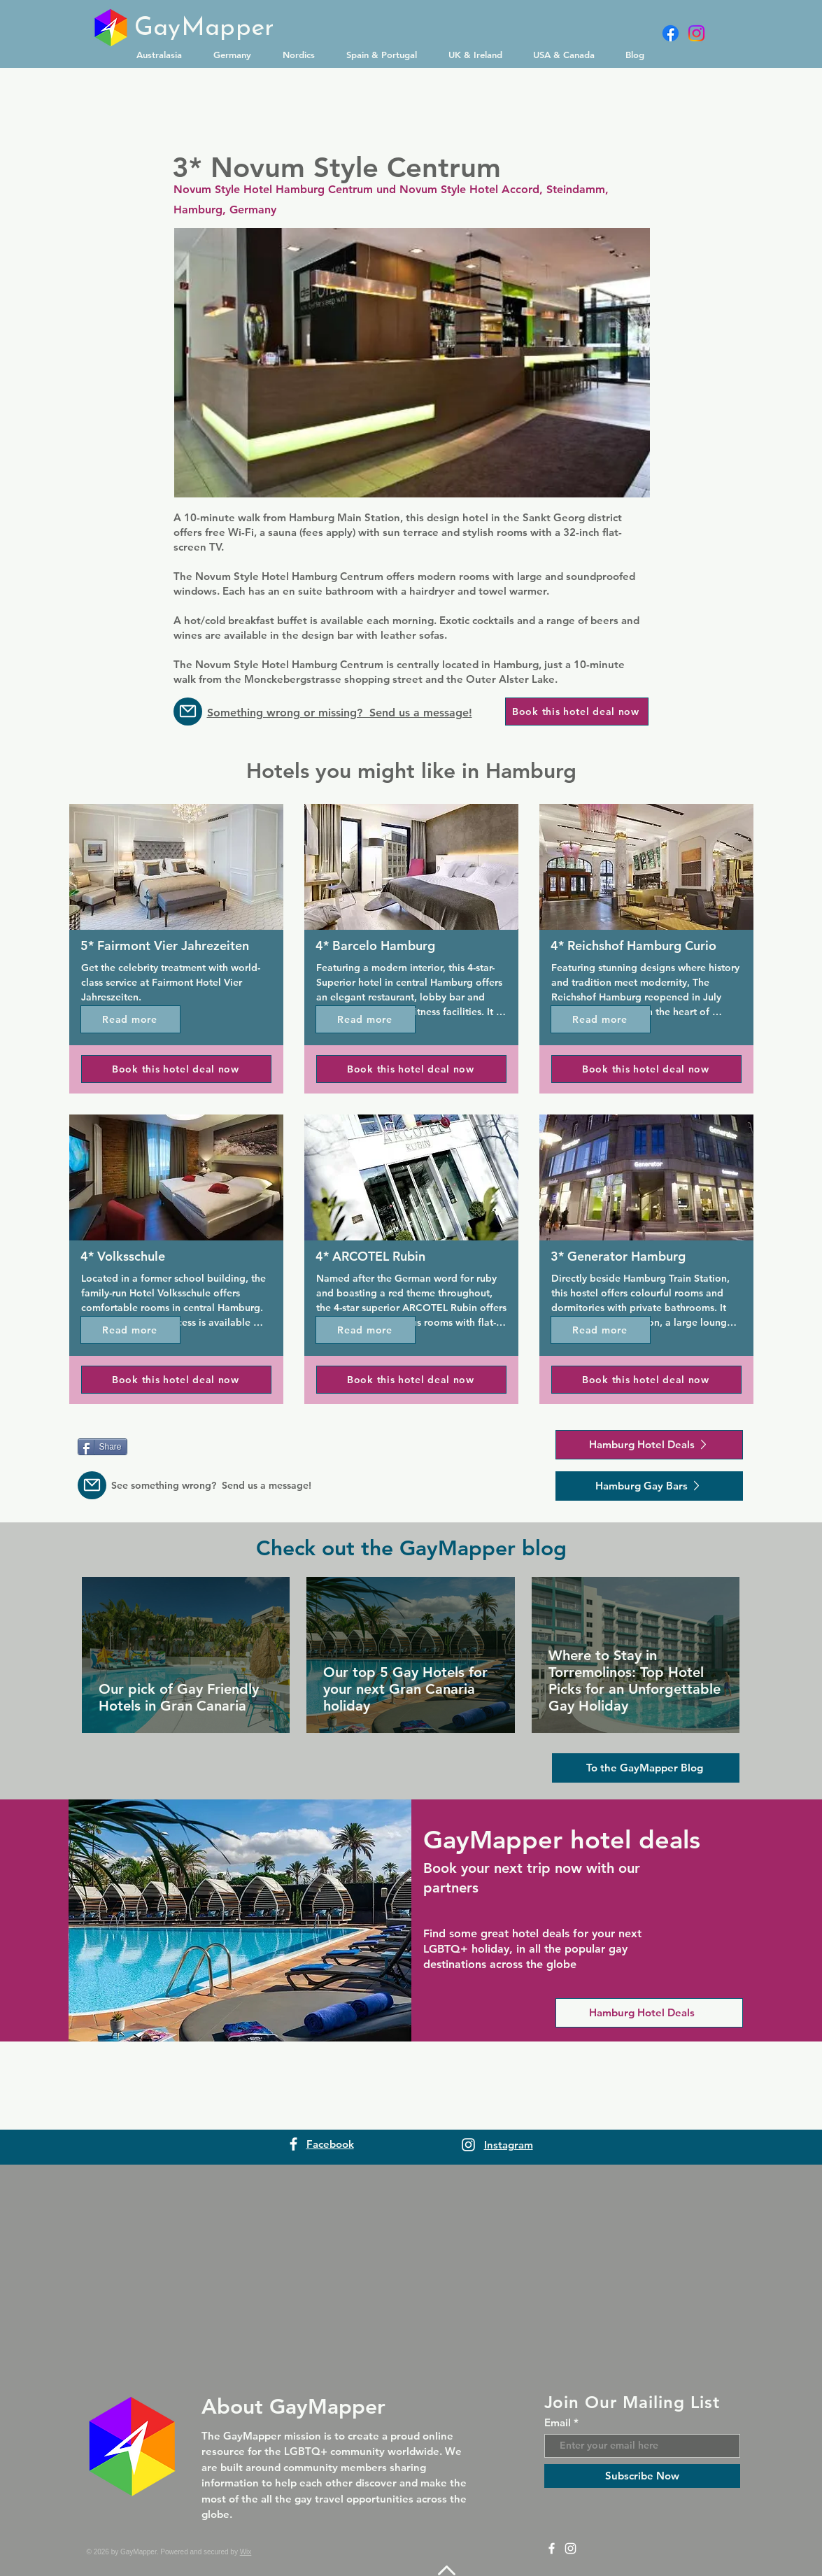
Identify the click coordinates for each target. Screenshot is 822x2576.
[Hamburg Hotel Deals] (649, 1444)
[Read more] (130, 1019)
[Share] (102, 1446)
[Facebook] (670, 33)
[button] (164, 54)
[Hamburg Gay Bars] (649, 1486)
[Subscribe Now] (642, 2476)
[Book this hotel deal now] (577, 712)
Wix (246, 2552)
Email (557, 2422)
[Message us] (187, 712)
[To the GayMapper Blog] (645, 1768)
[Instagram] (696, 33)
